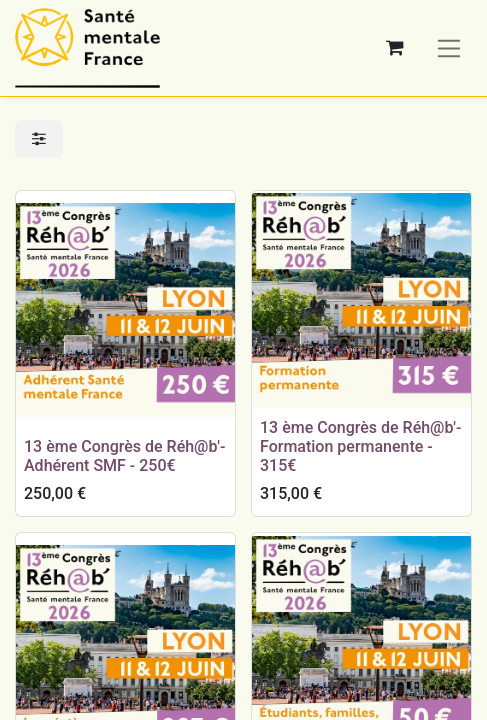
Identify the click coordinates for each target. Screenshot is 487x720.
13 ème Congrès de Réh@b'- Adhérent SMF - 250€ (124, 456)
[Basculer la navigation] (449, 47)
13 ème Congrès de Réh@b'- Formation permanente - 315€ (360, 446)
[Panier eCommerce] (395, 48)
